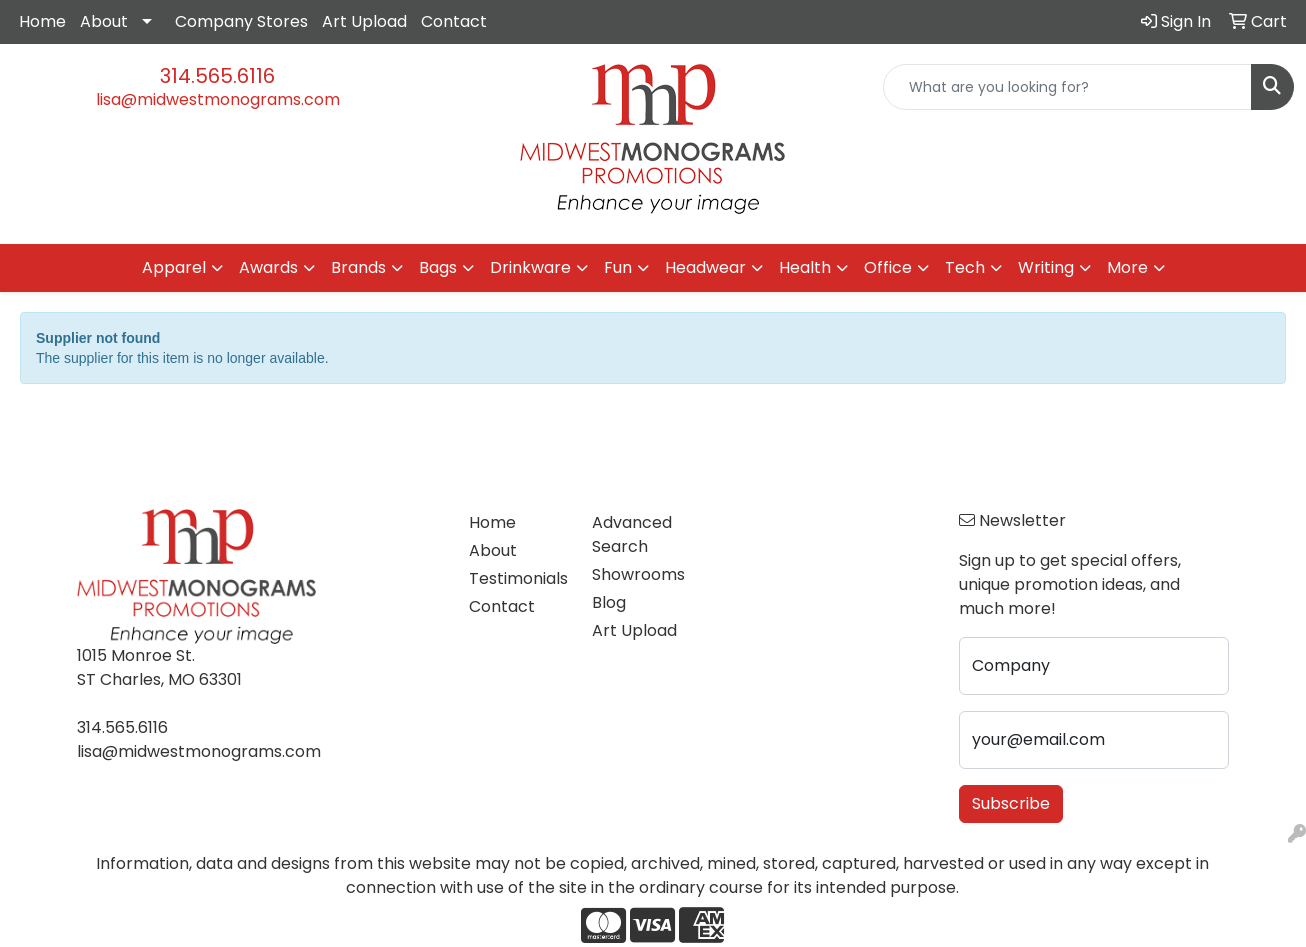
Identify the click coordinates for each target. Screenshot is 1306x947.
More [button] (1127, 267)
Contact (454, 21)
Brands (358, 267)
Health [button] (805, 267)
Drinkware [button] (530, 267)
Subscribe (1011, 803)
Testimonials (518, 578)
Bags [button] (438, 267)
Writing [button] (1046, 267)
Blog (609, 602)
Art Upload (364, 21)
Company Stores (241, 21)
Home (42, 21)
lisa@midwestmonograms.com (218, 99)
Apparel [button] (174, 267)
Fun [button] (618, 267)
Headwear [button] (705, 267)
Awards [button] (268, 267)
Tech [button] (965, 267)
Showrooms (638, 574)
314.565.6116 (217, 76)
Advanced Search (632, 534)
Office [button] (888, 267)
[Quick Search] (1067, 87)
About (104, 21)
